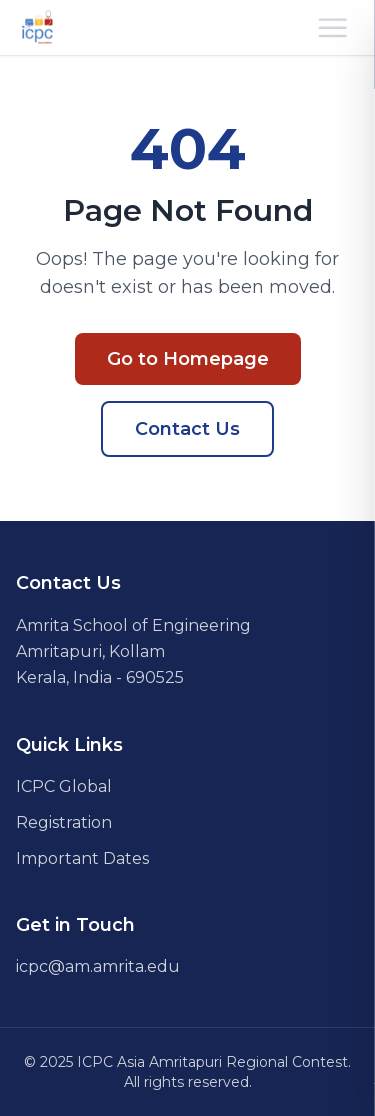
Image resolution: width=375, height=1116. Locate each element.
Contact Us (187, 429)
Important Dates (82, 858)
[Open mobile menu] (333, 28)
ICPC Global (64, 786)
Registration (64, 822)
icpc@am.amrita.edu (98, 966)
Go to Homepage (188, 359)
